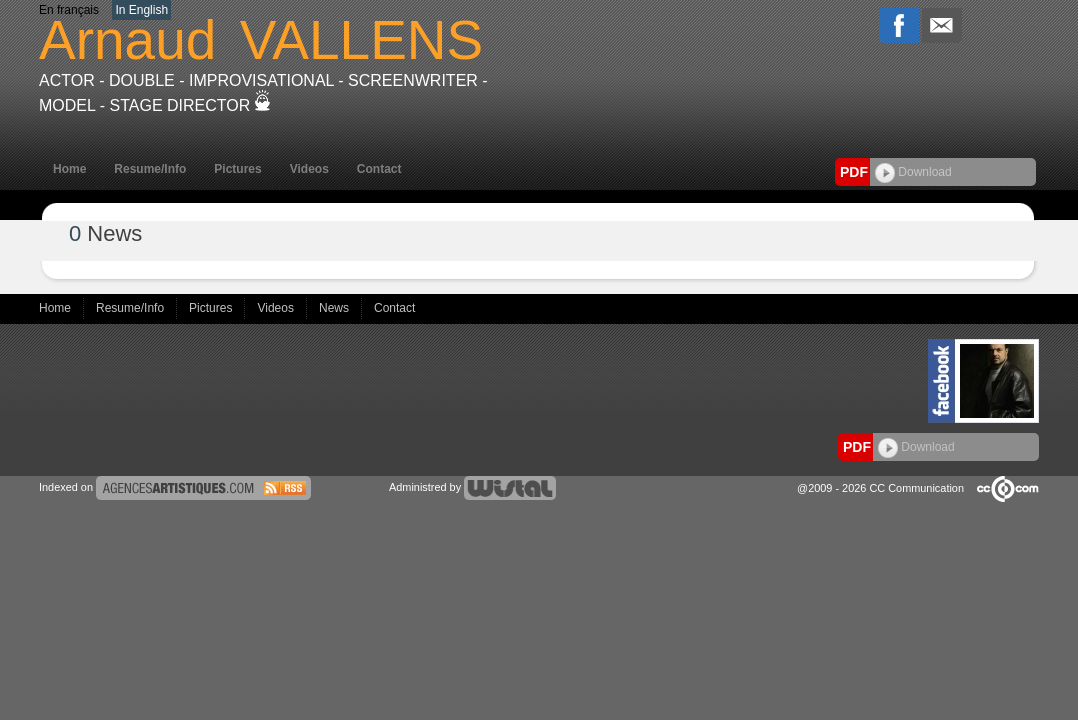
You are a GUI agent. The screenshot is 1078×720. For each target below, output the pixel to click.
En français (69, 10)
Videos (309, 169)
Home (69, 169)
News (335, 308)
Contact (379, 169)
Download (913, 172)
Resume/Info (150, 169)
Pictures (237, 169)
